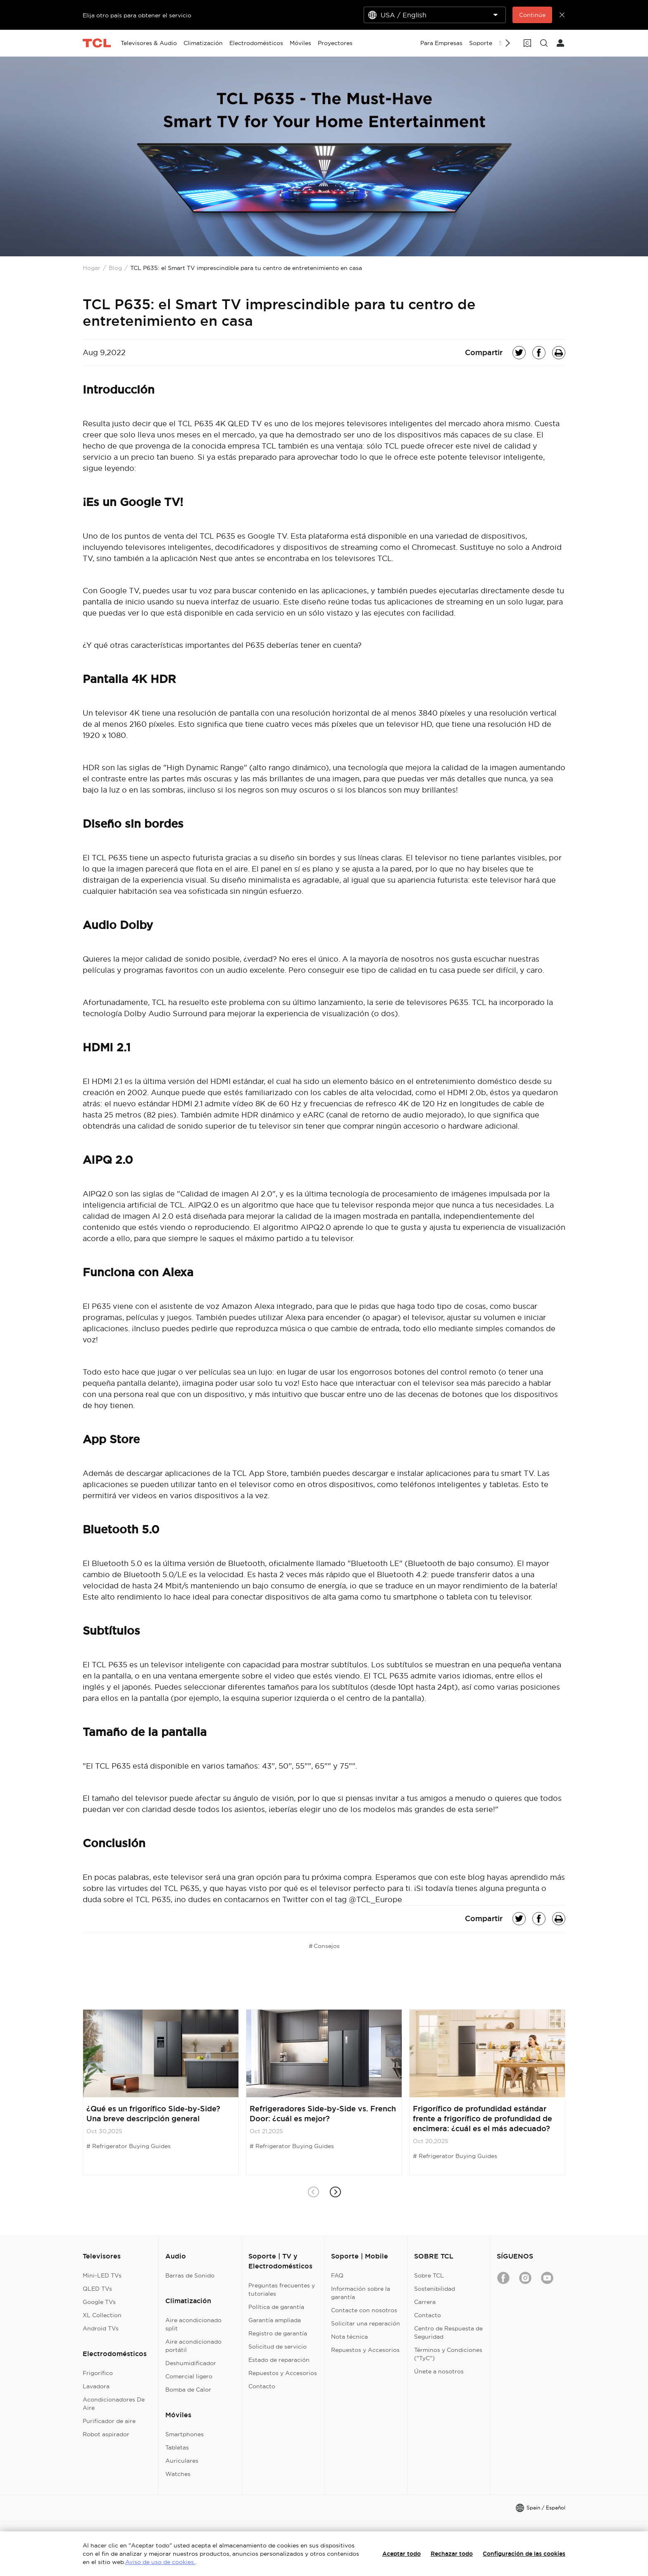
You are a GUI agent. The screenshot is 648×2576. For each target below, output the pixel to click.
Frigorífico (98, 2373)
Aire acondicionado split (193, 2324)
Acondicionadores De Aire (114, 2403)
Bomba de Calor (188, 2389)
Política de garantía (276, 2307)
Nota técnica (349, 2336)
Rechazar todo (452, 2553)
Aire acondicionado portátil (193, 2346)
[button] (335, 2192)
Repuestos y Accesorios (282, 2373)
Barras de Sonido (189, 2275)
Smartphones (184, 2434)
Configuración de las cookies (524, 2553)
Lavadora (96, 2386)
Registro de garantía (277, 2333)
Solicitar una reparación (365, 2323)
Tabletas (177, 2447)
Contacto (261, 2386)
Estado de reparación (279, 2360)
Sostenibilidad (434, 2288)
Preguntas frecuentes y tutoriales (281, 2289)
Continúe (532, 15)
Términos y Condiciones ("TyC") (448, 2354)
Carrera (425, 2302)
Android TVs (101, 2328)
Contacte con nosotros (364, 2310)
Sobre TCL (429, 2275)
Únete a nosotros (439, 2371)
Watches (178, 2474)
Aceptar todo (401, 2553)
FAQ (337, 2275)
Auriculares (181, 2460)
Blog (115, 268)
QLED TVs (97, 2288)
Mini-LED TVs (102, 2275)
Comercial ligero (188, 2376)
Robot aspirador (106, 2434)
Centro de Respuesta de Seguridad (448, 2332)
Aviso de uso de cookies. (160, 2562)
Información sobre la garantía (360, 2293)
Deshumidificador (190, 2363)
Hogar (91, 268)
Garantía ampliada (274, 2320)
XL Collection (102, 2315)
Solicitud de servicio (277, 2346)
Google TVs (99, 2302)
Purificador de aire (109, 2421)
